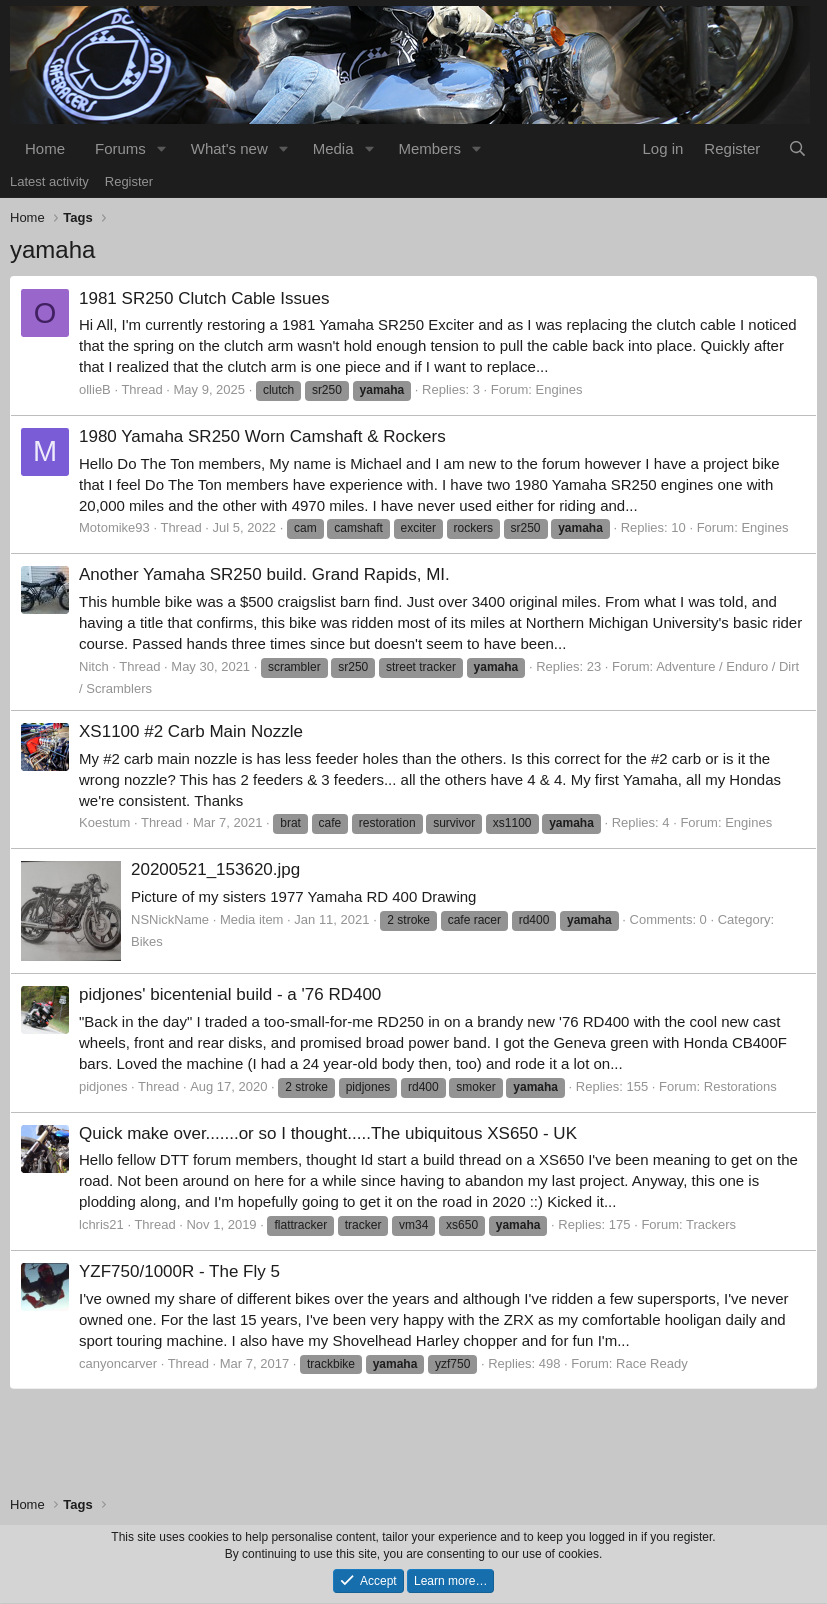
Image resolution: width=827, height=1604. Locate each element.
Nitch (94, 666)
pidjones (103, 1086)
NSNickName (170, 919)
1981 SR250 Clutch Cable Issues (204, 298)
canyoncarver (118, 1363)
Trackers (711, 1224)
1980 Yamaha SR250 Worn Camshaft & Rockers (262, 436)
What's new (229, 148)
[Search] (797, 148)
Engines (559, 389)
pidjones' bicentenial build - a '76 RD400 (230, 994)
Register (129, 181)
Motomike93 (114, 527)
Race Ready (652, 1363)
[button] (162, 148)
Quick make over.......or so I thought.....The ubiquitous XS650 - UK (328, 1133)
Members (429, 148)
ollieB (95, 389)
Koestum (104, 822)
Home (45, 148)
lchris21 (101, 1224)
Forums (120, 148)
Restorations (740, 1086)
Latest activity (49, 181)
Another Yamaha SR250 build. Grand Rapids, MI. (264, 574)
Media (333, 148)
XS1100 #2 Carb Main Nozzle (191, 731)
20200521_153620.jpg (215, 869)
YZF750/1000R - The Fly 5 (179, 1271)
